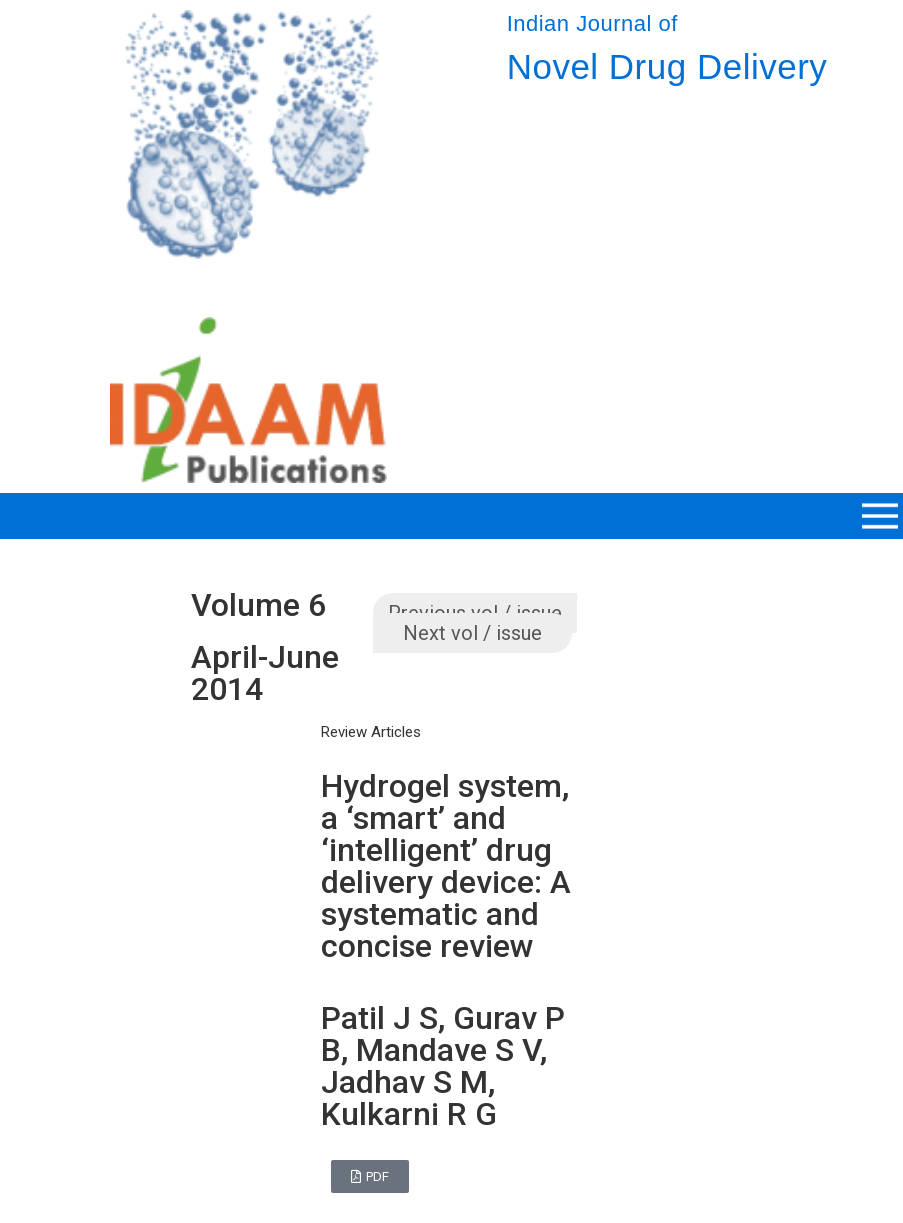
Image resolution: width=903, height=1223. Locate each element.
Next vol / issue (472, 633)
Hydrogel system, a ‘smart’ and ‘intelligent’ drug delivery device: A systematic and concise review (446, 866)
